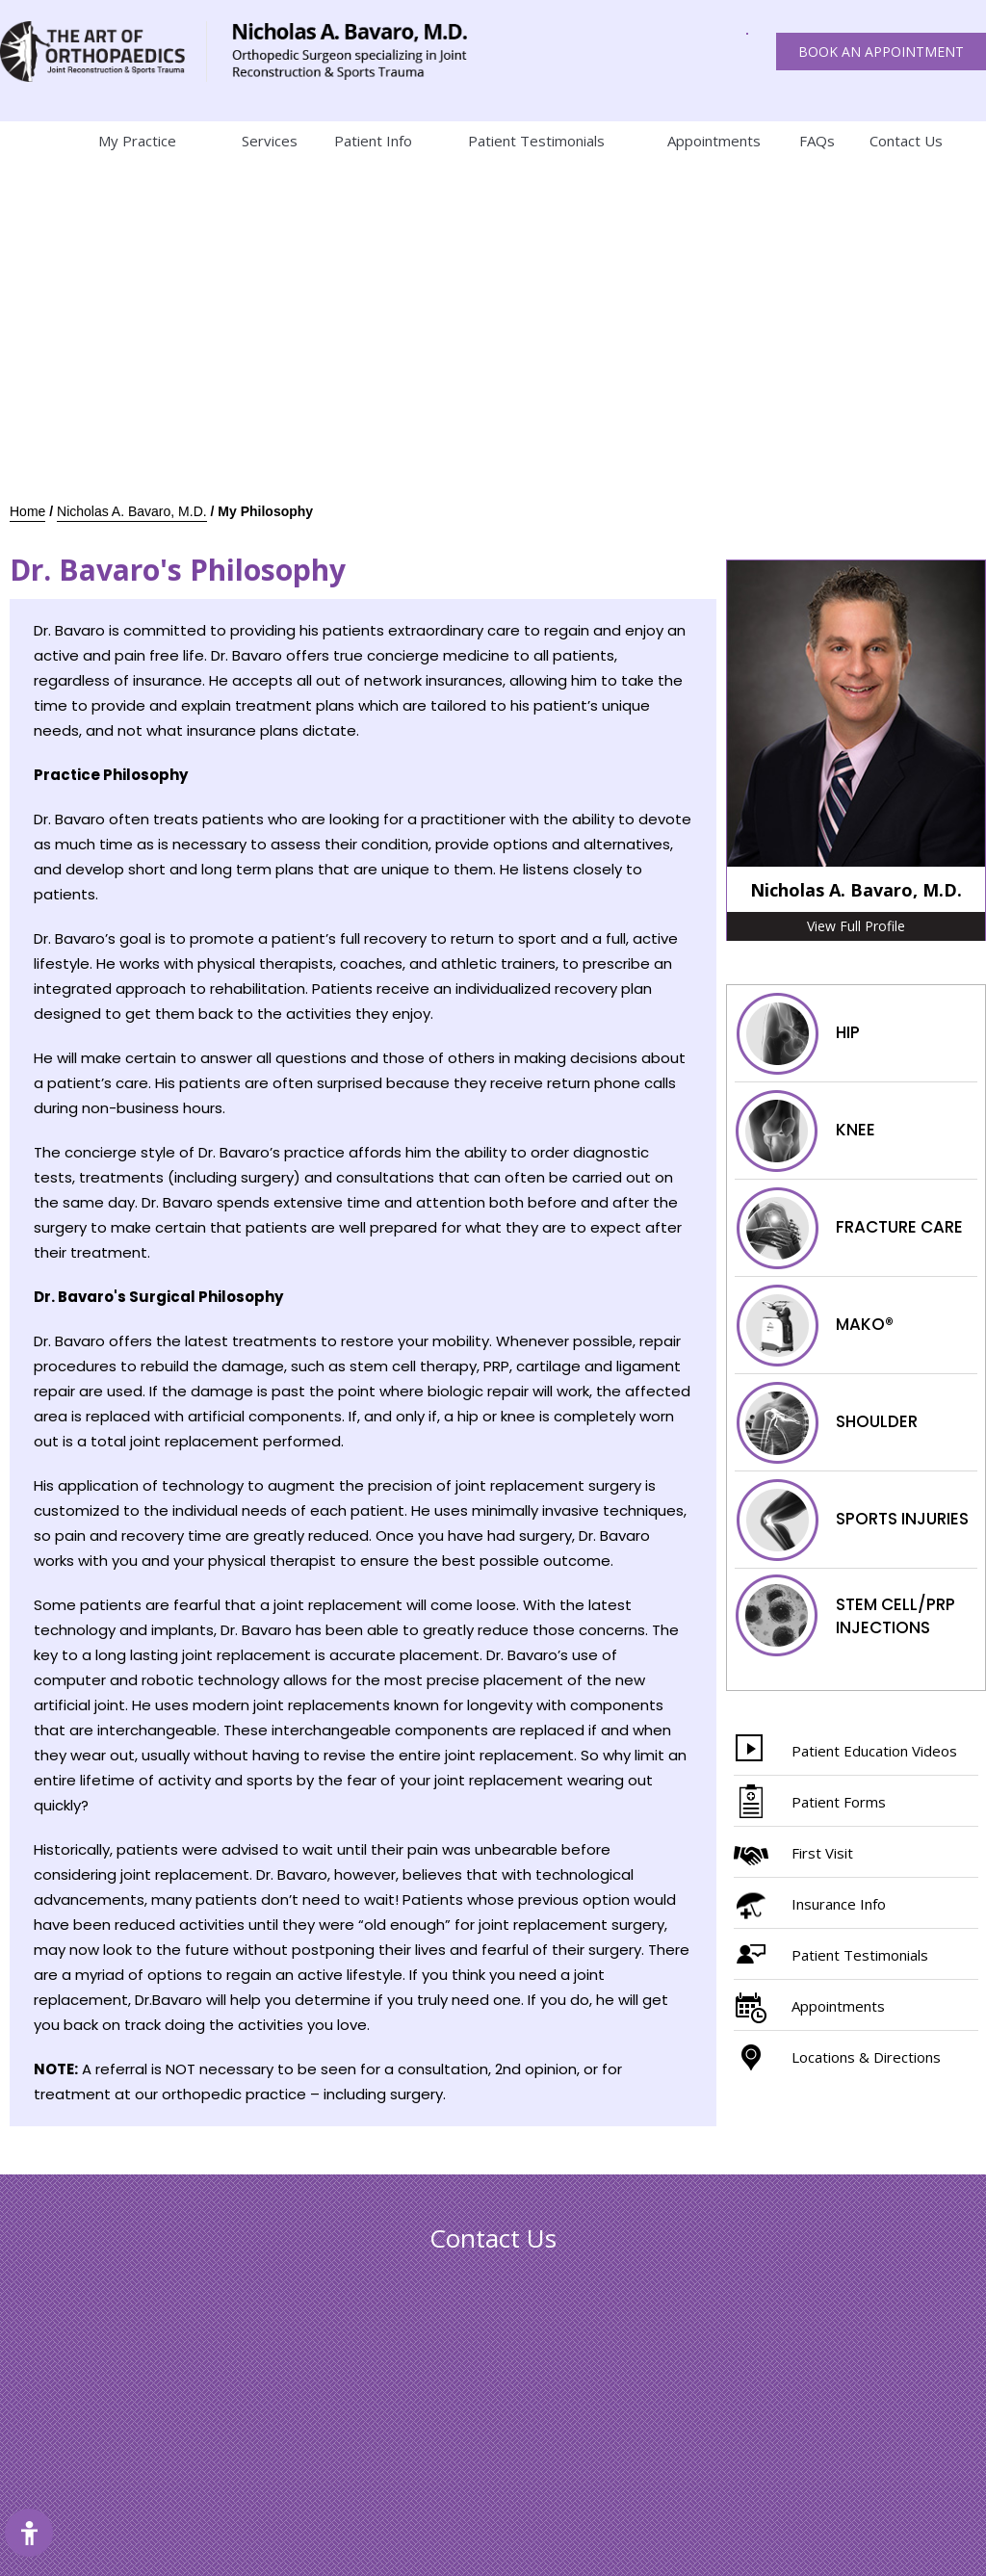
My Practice (137, 140)
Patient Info (373, 140)
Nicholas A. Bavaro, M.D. (132, 511)
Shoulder (826, 1422)
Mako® (814, 1325)
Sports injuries (852, 1519)
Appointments (714, 140)
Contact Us (906, 140)
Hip (797, 1033)
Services (270, 140)
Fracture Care (849, 1228)
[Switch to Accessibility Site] (29, 2533)
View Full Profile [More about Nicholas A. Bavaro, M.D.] (856, 926)
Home (24, 141)
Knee (805, 1130)
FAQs (817, 140)
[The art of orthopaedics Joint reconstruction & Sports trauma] (103, 51)
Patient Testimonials (536, 140)
